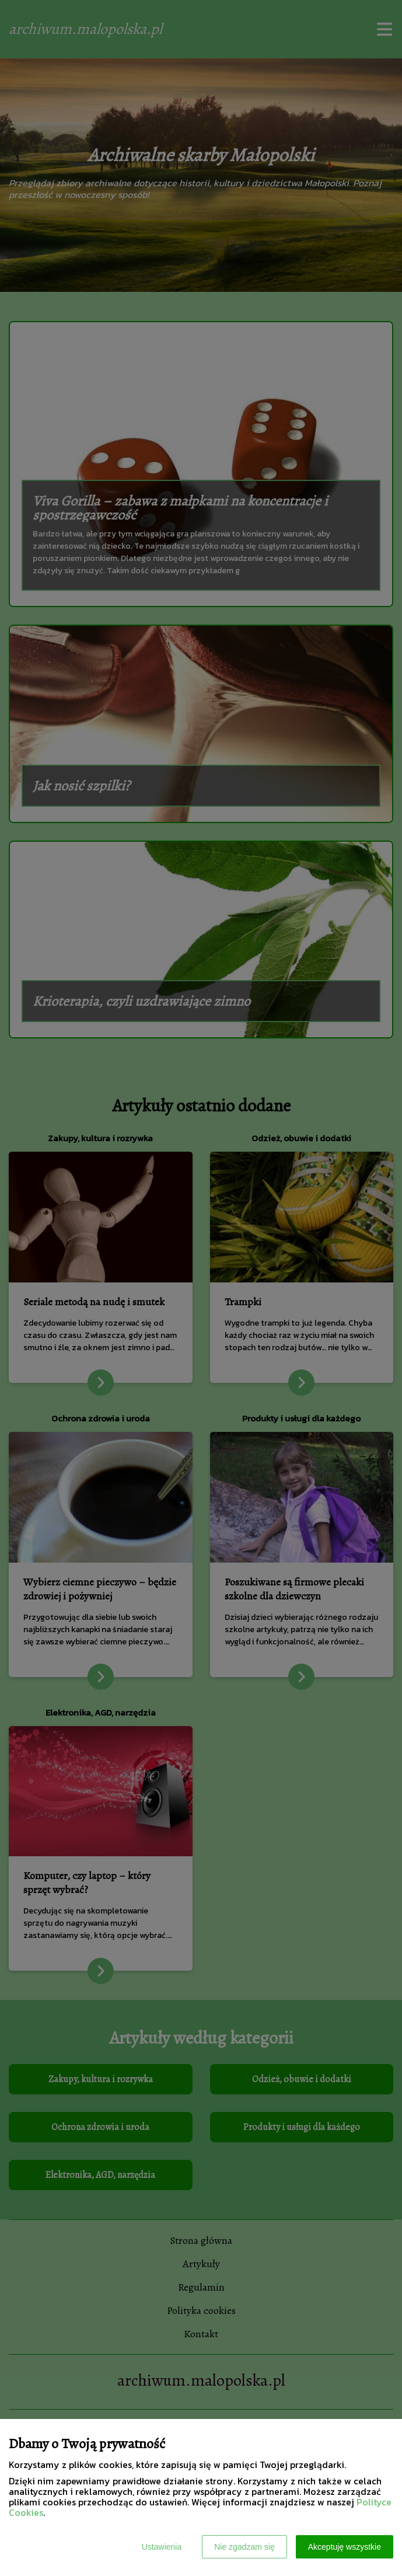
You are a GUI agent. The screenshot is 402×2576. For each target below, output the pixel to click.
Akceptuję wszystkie (344, 2546)
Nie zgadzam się (244, 2546)
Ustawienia (161, 2546)
